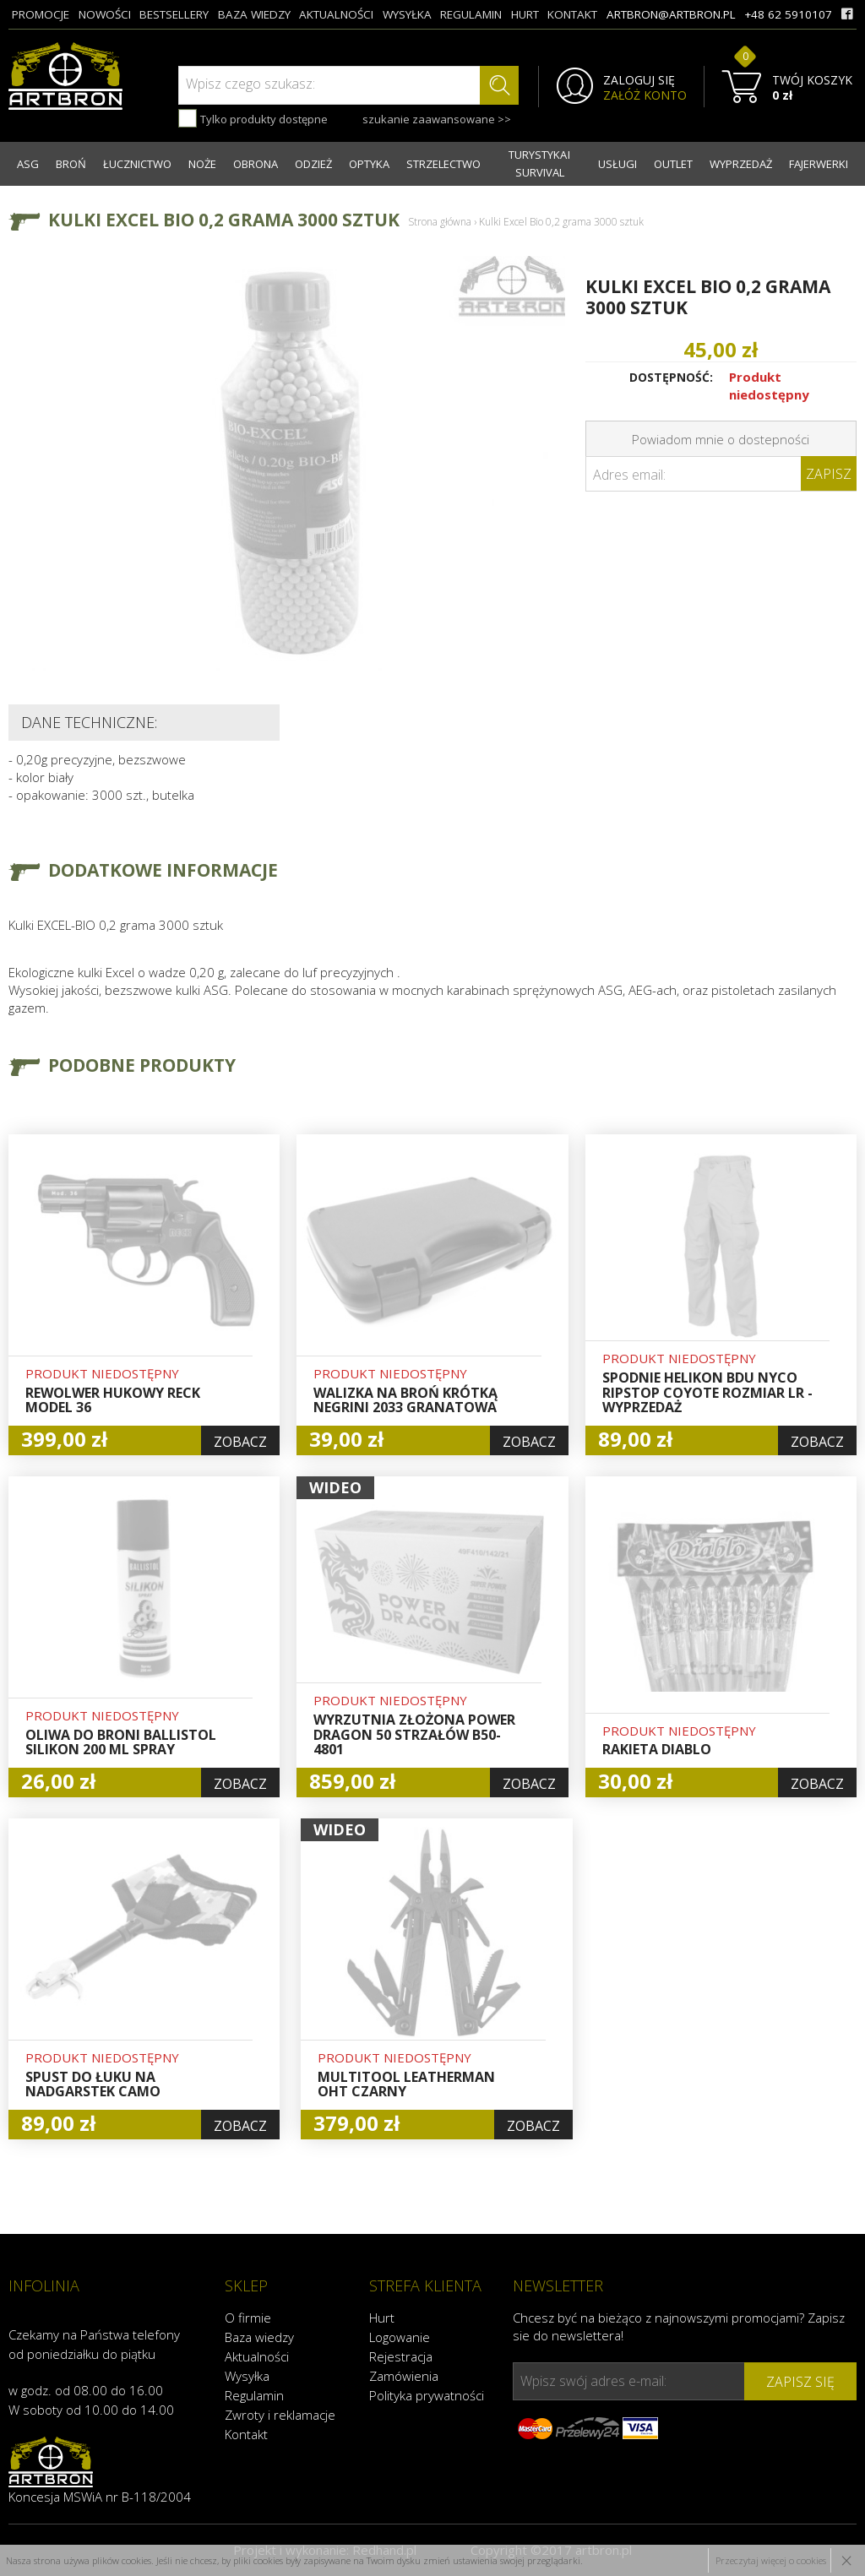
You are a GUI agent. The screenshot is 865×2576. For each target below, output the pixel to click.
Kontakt (246, 2434)
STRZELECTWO (443, 163)
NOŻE (202, 163)
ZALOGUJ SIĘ (639, 80)
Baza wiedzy (259, 2337)
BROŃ (71, 163)
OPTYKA (369, 163)
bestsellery (174, 14)
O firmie (248, 2317)
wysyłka (407, 14)
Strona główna (439, 222)
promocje (40, 14)
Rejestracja (400, 2356)
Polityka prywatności (426, 2395)
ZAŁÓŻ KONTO (645, 95)
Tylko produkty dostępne (253, 118)
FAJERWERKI (818, 163)
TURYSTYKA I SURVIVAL (539, 163)
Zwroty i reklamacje (280, 2414)
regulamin (471, 14)
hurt (525, 14)
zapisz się (800, 2381)
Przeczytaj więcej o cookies (770, 2560)
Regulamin (254, 2395)
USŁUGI (617, 163)
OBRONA (255, 163)
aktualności (336, 14)
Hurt (381, 2317)
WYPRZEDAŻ (741, 163)
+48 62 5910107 (788, 14)
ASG (28, 163)
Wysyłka (247, 2375)
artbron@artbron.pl (671, 14)
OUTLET (673, 163)
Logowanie (399, 2337)
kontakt (572, 14)
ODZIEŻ (313, 163)
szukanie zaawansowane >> (436, 119)
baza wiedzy (254, 14)
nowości (105, 14)
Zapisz (828, 474)
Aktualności (257, 2356)
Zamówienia (403, 2375)
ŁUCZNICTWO (137, 163)
